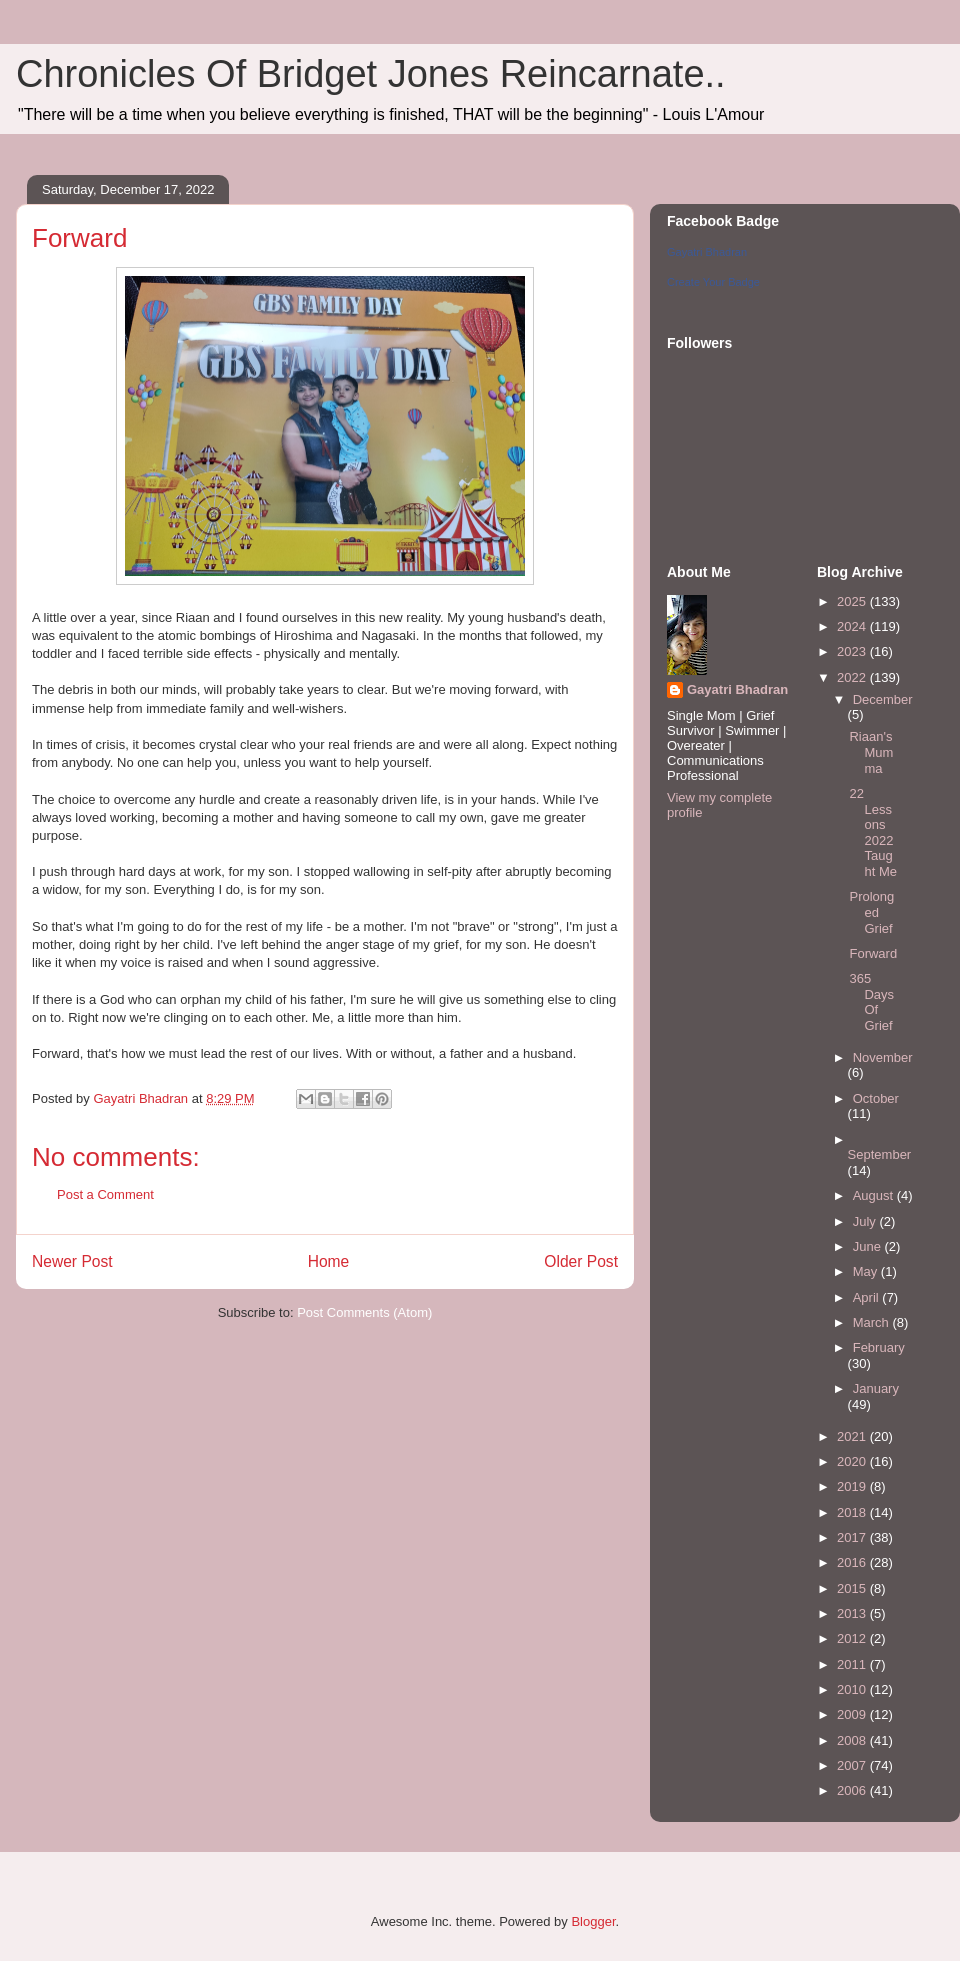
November (883, 1057)
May (867, 1271)
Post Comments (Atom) (364, 1312)
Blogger (593, 1921)
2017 (853, 1537)
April (868, 1297)
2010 (853, 1689)
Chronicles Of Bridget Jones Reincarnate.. (371, 74)
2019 (853, 1486)
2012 (853, 1638)
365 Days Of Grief (871, 1002)
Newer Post (72, 1261)
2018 (853, 1512)
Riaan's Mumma (871, 752)
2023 (853, 651)
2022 (853, 677)
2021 (853, 1436)
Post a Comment (105, 1194)
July (866, 1221)
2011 (853, 1664)
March (873, 1322)
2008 (853, 1740)
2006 (853, 1790)
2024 (853, 626)
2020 (853, 1461)
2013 (853, 1613)
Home (329, 1261)
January (876, 1388)
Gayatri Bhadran (707, 252)
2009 (853, 1714)
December (883, 699)
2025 (853, 601)
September (880, 1154)
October (876, 1098)
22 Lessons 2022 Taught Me (873, 832)
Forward (873, 953)
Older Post (581, 1261)
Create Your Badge (713, 282)
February (879, 1347)
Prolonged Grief (871, 912)
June (869, 1246)
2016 (853, 1562)
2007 (853, 1765)
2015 (853, 1588)
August (875, 1195)
